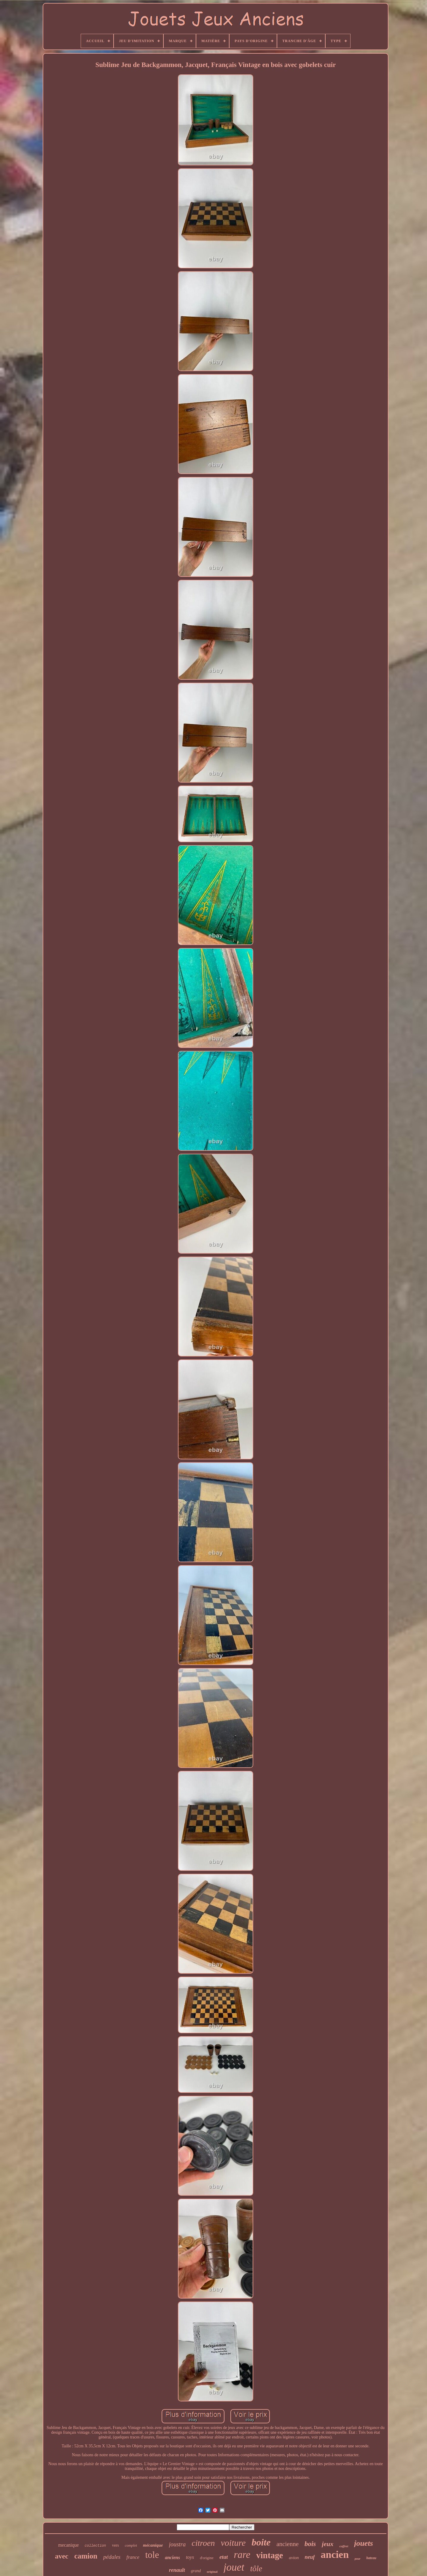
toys (190, 2557)
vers (115, 2545)
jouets (363, 2543)
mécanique (153, 2545)
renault (177, 2570)
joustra (177, 2544)
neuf (310, 2557)
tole (152, 2555)
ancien (335, 2554)
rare (242, 2554)
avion (294, 2557)
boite (260, 2542)
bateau (371, 2558)
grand (196, 2571)
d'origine (207, 2558)
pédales (111, 2557)
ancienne (287, 2544)
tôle (256, 2568)
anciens (172, 2557)
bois (310, 2544)
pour (357, 2558)
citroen (203, 2543)
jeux (327, 2544)
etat (223, 2557)
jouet (234, 2567)
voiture (233, 2543)
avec (61, 2556)
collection (95, 2546)
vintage (269, 2555)
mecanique (68, 2545)
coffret (343, 2546)
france (132, 2557)
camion (85, 2556)
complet (131, 2545)
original (212, 2571)
